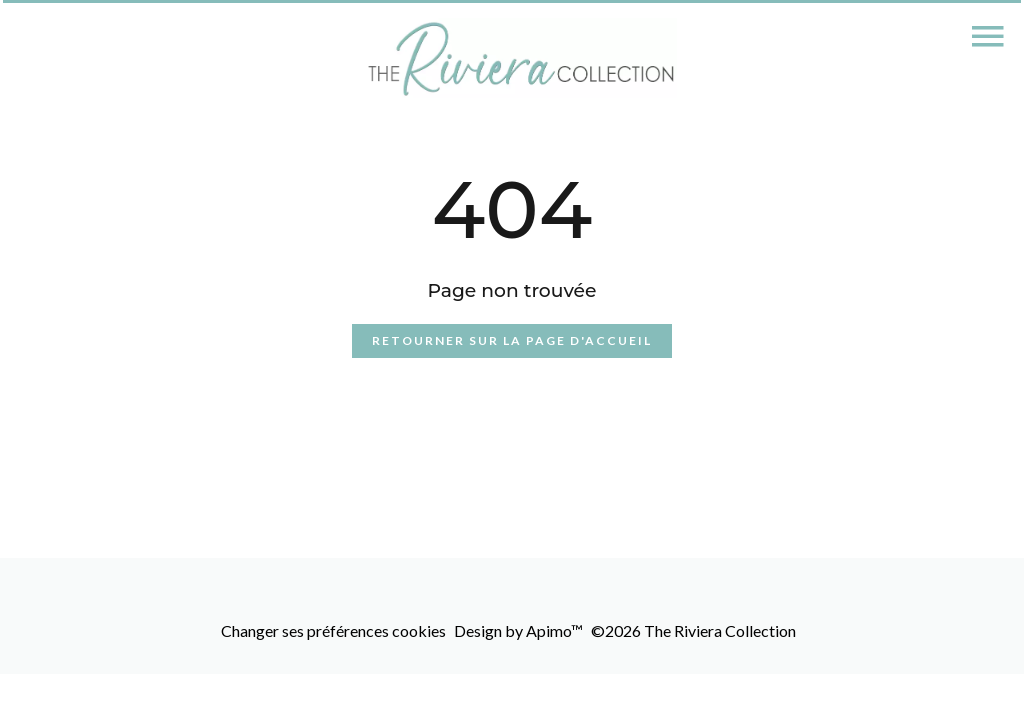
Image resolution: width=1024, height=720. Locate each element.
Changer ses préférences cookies (333, 630)
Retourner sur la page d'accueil (512, 340)
